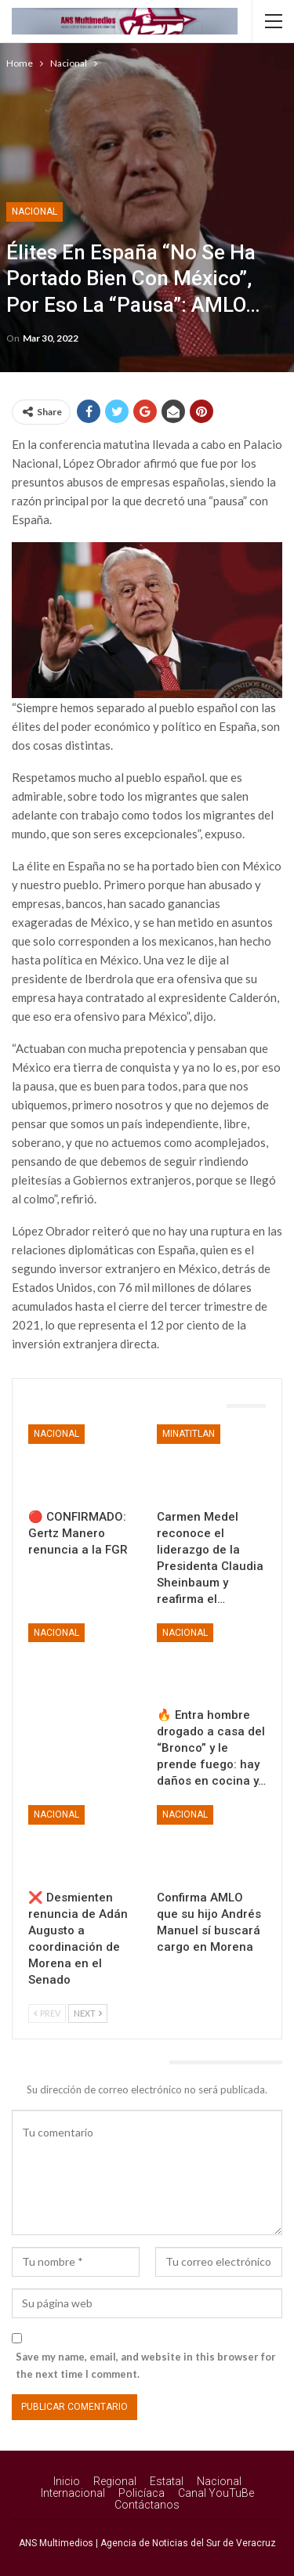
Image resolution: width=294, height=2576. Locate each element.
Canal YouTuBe (216, 2493)
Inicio (66, 2481)
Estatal (166, 2481)
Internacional (73, 2493)
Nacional (34, 211)
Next (88, 2013)
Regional (114, 2481)
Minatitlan (188, 1433)
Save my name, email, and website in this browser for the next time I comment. (146, 2365)
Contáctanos (147, 2504)
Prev (47, 2013)
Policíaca (141, 2493)
